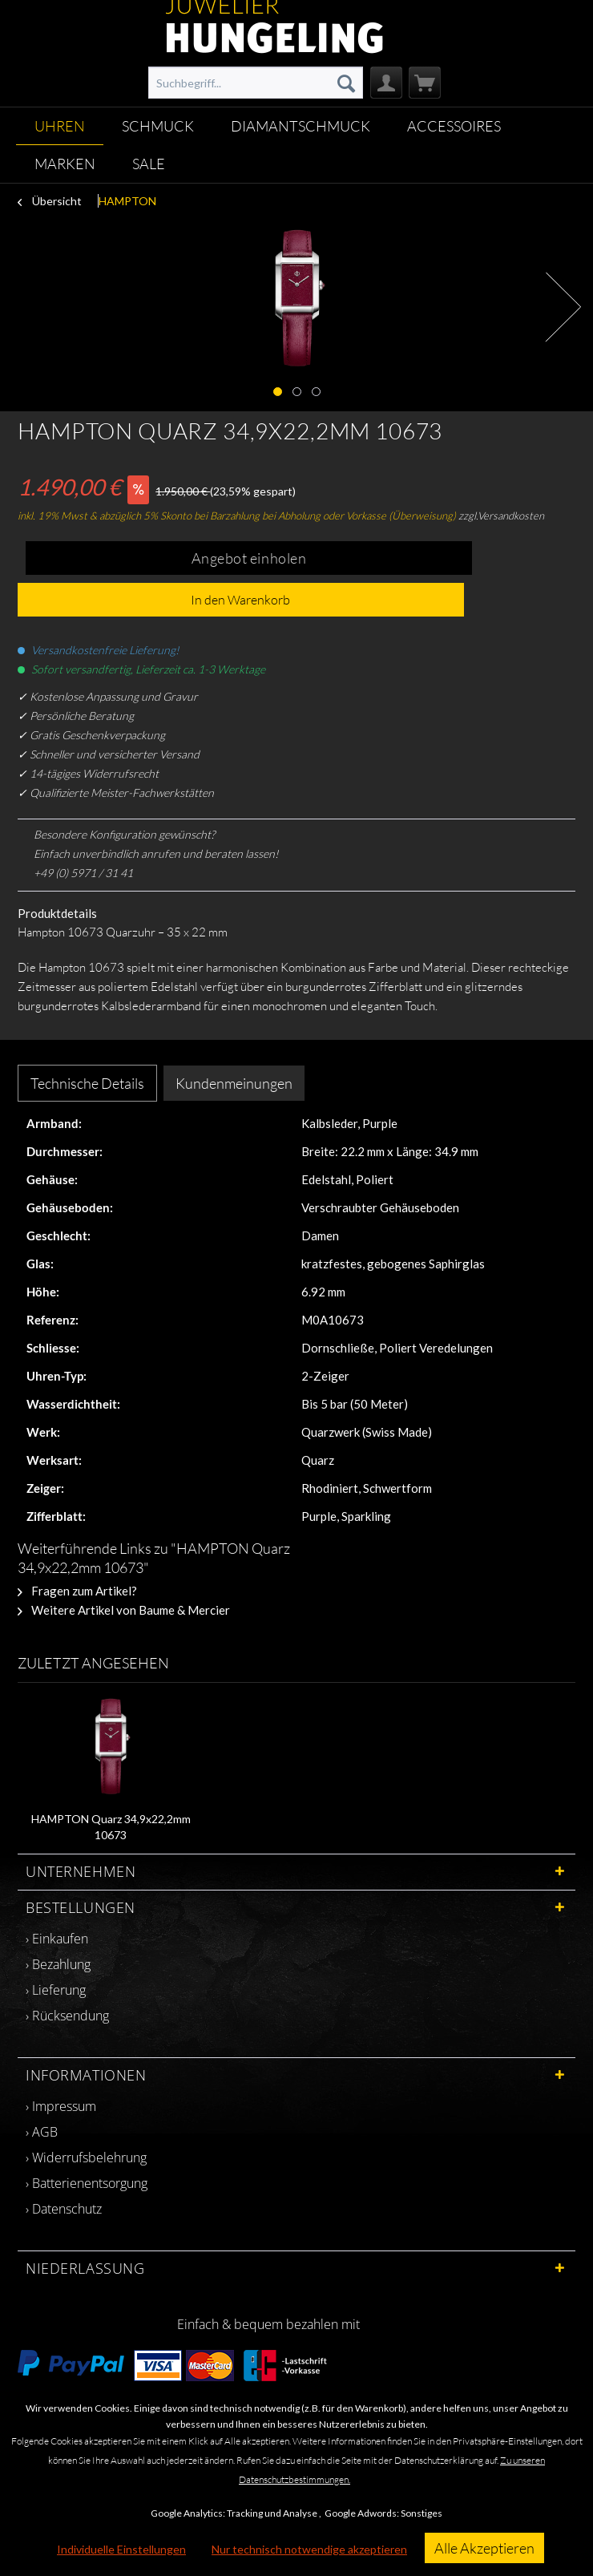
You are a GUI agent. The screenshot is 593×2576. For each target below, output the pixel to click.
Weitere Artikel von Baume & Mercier (124, 1610)
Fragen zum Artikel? (77, 1590)
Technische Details (87, 1083)
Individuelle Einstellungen (121, 2549)
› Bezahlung (58, 1964)
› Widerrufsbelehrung (86, 2157)
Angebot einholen (249, 558)
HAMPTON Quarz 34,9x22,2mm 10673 (111, 1827)
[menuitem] (256, 83)
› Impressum (61, 2106)
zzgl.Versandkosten (501, 515)
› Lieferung (56, 1990)
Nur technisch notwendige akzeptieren (309, 2549)
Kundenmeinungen (233, 1083)
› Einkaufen (57, 1938)
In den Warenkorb (240, 600)
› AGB (42, 2132)
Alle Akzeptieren (484, 2548)
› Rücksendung (67, 2015)
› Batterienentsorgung (86, 2183)
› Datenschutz (64, 2209)
